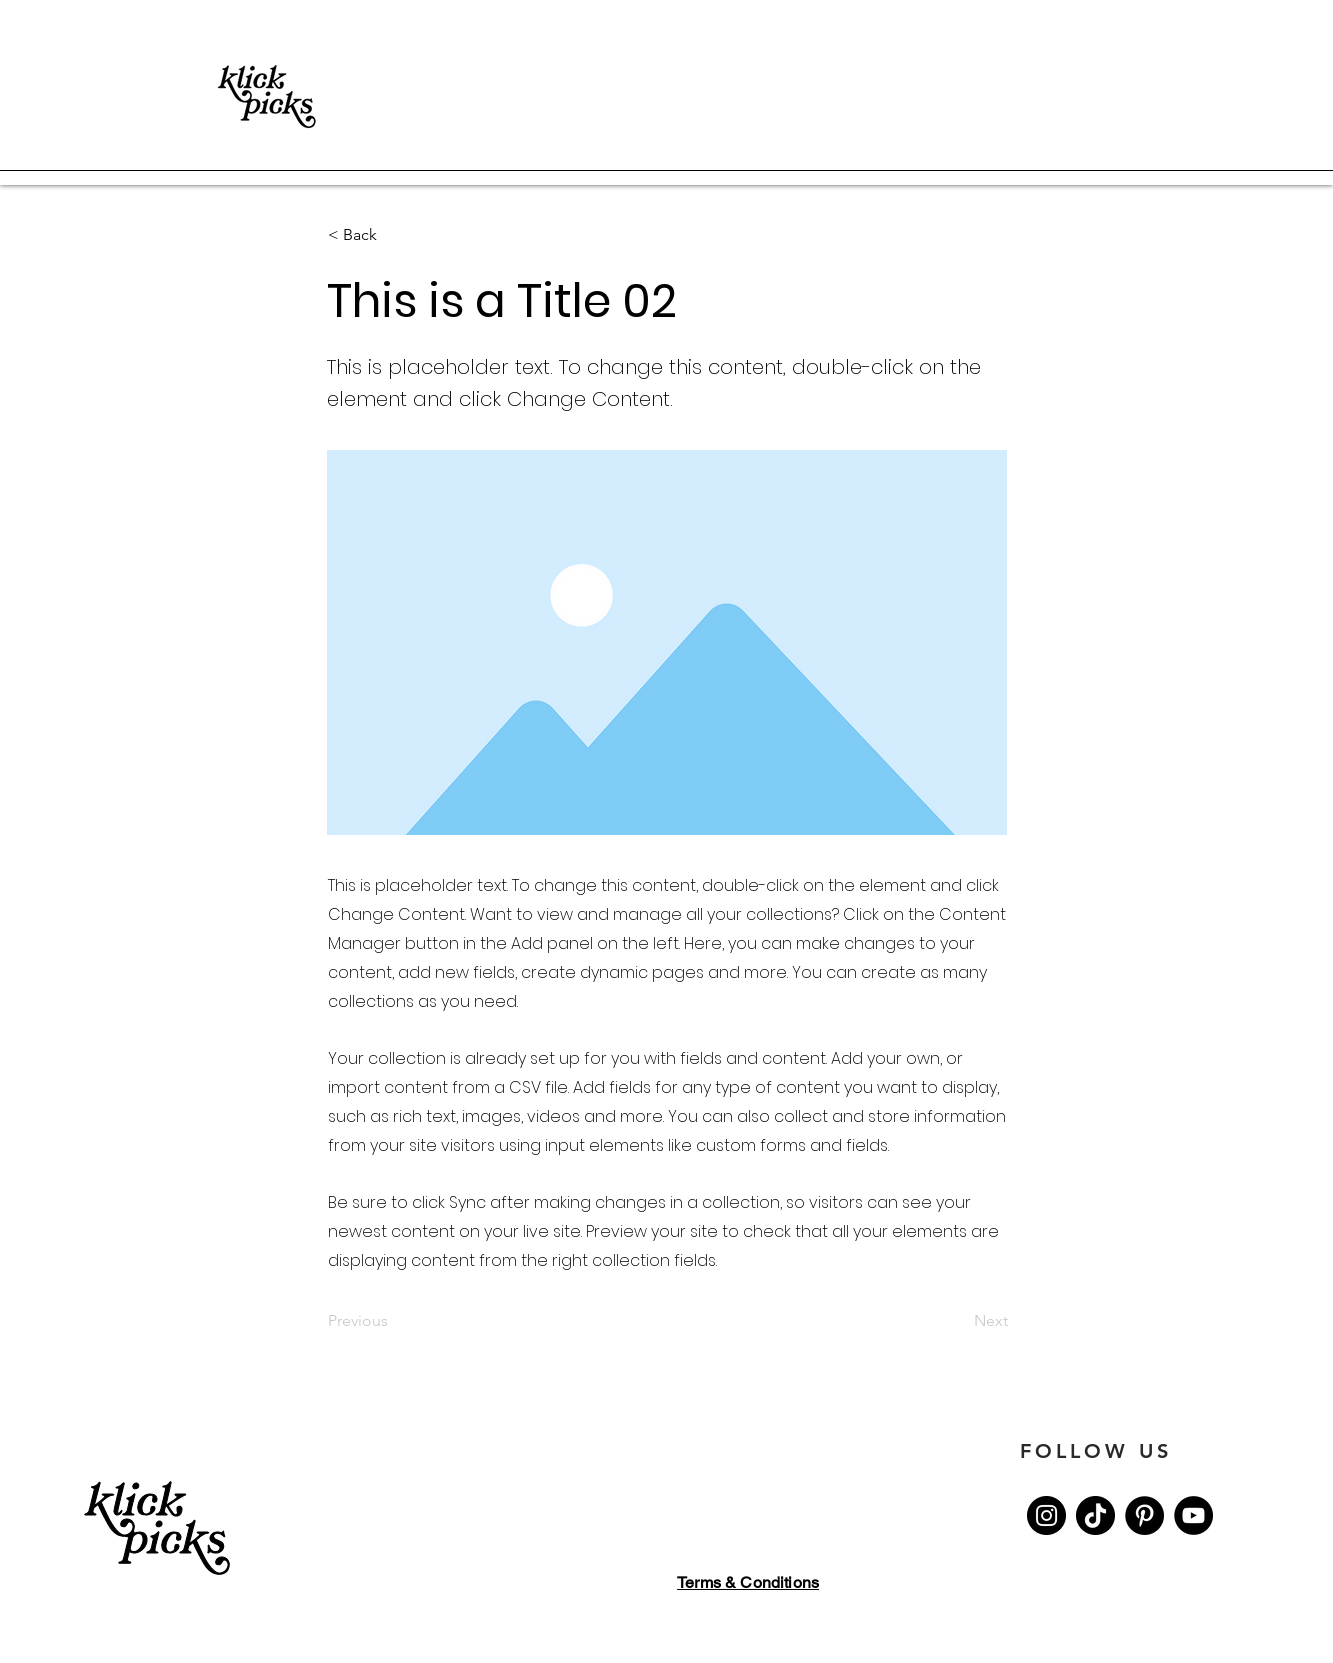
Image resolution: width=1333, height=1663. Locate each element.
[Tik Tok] (1095, 1515)
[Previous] (394, 1322)
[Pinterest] (1144, 1515)
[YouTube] (1193, 1515)
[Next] (958, 1322)
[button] (394, 235)
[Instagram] (1046, 1515)
